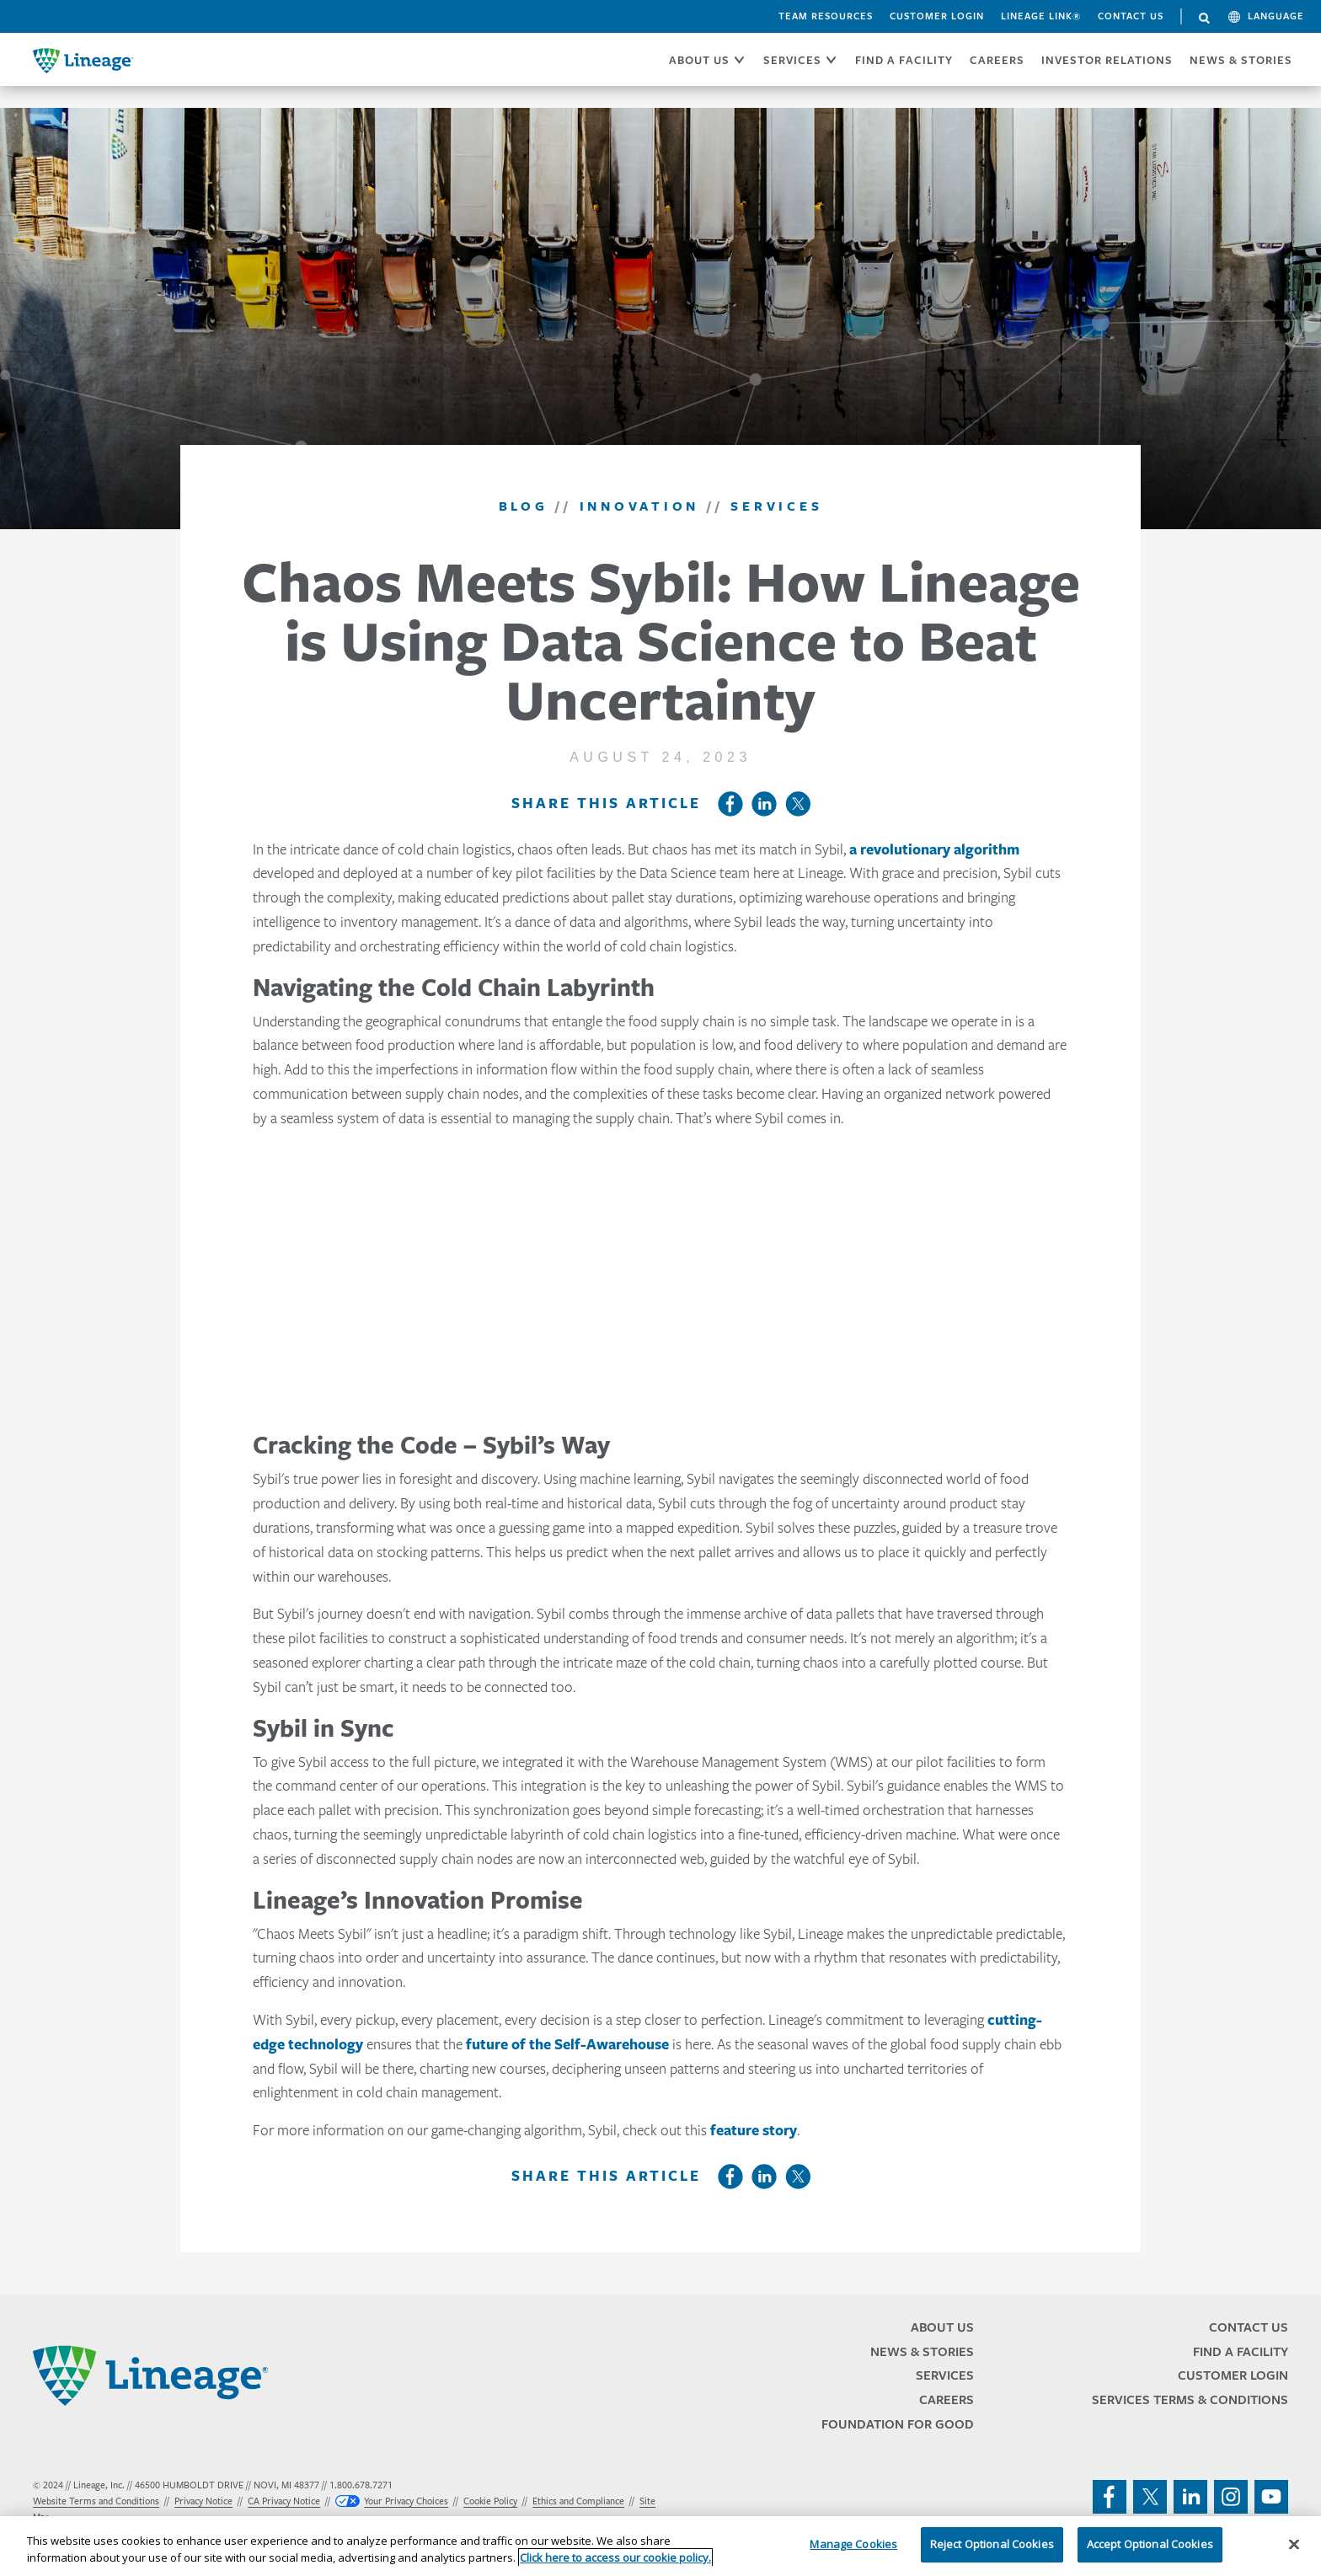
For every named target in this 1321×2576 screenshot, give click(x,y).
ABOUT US (699, 59)
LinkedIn (764, 804)
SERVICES (792, 59)
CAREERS (997, 59)
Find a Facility (1240, 2351)
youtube (1271, 2497)
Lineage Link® (1041, 16)
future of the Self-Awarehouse (567, 2044)
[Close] (1294, 2544)
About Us (942, 2327)
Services (945, 2375)
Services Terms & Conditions (1190, 2399)
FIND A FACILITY (904, 59)
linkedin (1190, 2497)
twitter (1150, 2497)
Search (1205, 18)
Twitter (797, 804)
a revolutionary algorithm (934, 849)
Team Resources (825, 16)
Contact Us (1130, 16)
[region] (660, 2546)
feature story (753, 2130)
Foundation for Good (897, 2424)
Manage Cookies (853, 2544)
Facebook (730, 804)
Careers (946, 2399)
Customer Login (937, 16)
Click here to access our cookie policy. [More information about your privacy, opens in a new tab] (615, 2557)
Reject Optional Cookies (992, 2544)
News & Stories (1241, 59)
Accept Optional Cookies (1150, 2544)
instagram (1231, 2497)
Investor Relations (1107, 59)
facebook (1109, 2497)
